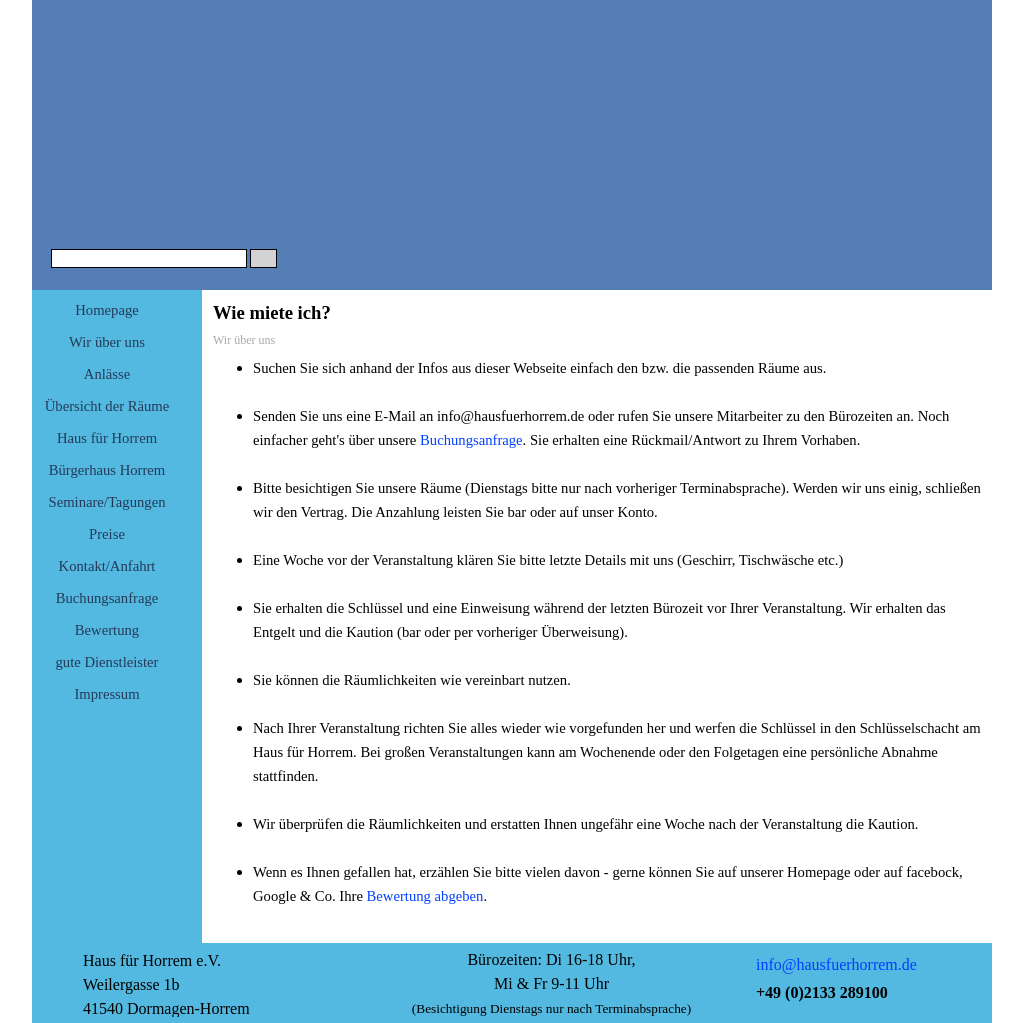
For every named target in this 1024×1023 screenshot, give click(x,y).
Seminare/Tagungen (107, 502)
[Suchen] (149, 258)
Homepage (106, 310)
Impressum (106, 694)
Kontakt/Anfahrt (107, 566)
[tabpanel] (597, 644)
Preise (107, 534)
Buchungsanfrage (107, 598)
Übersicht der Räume (107, 406)
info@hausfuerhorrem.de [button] (836, 964)
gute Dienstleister (107, 662)
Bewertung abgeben (425, 896)
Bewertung (107, 630)
